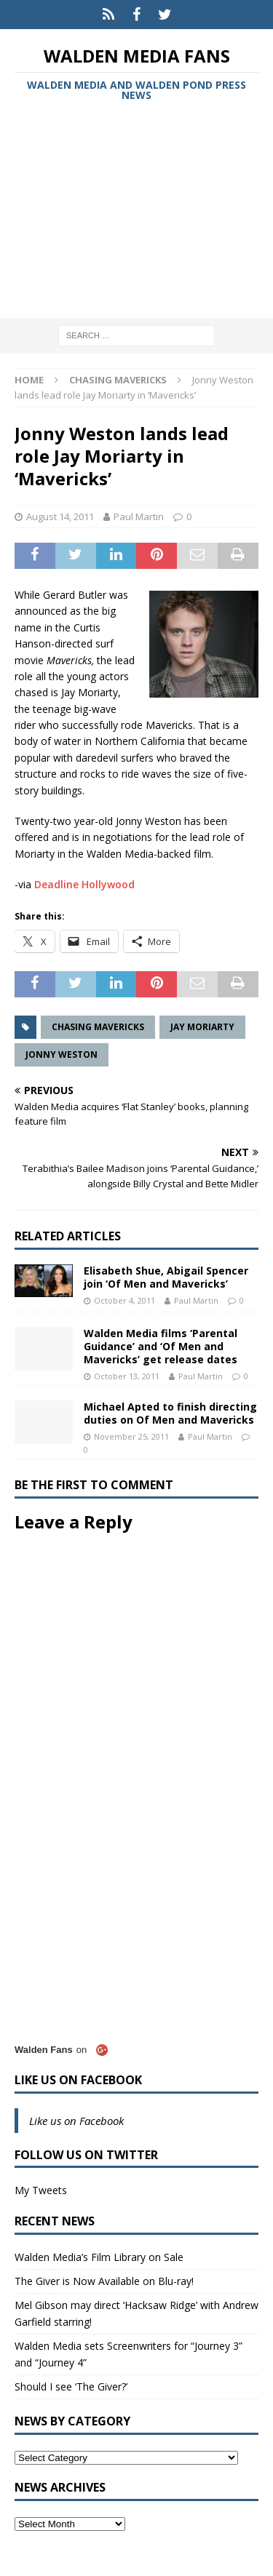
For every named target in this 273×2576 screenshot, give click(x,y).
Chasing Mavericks (98, 1027)
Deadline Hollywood (84, 884)
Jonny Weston (61, 1054)
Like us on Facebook (78, 2080)
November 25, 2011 (131, 1436)
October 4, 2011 (124, 1300)
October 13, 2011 (126, 1376)
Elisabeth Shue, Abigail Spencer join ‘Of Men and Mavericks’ (166, 1277)
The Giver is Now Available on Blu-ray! (104, 2281)
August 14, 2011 (60, 516)
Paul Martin (139, 516)
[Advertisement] (136, 212)
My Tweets (41, 2190)
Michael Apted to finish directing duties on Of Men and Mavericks (170, 1413)
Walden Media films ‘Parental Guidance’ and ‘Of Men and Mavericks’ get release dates (160, 1346)
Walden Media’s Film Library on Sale (99, 2257)
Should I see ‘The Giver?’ (71, 2386)
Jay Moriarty (202, 1027)
